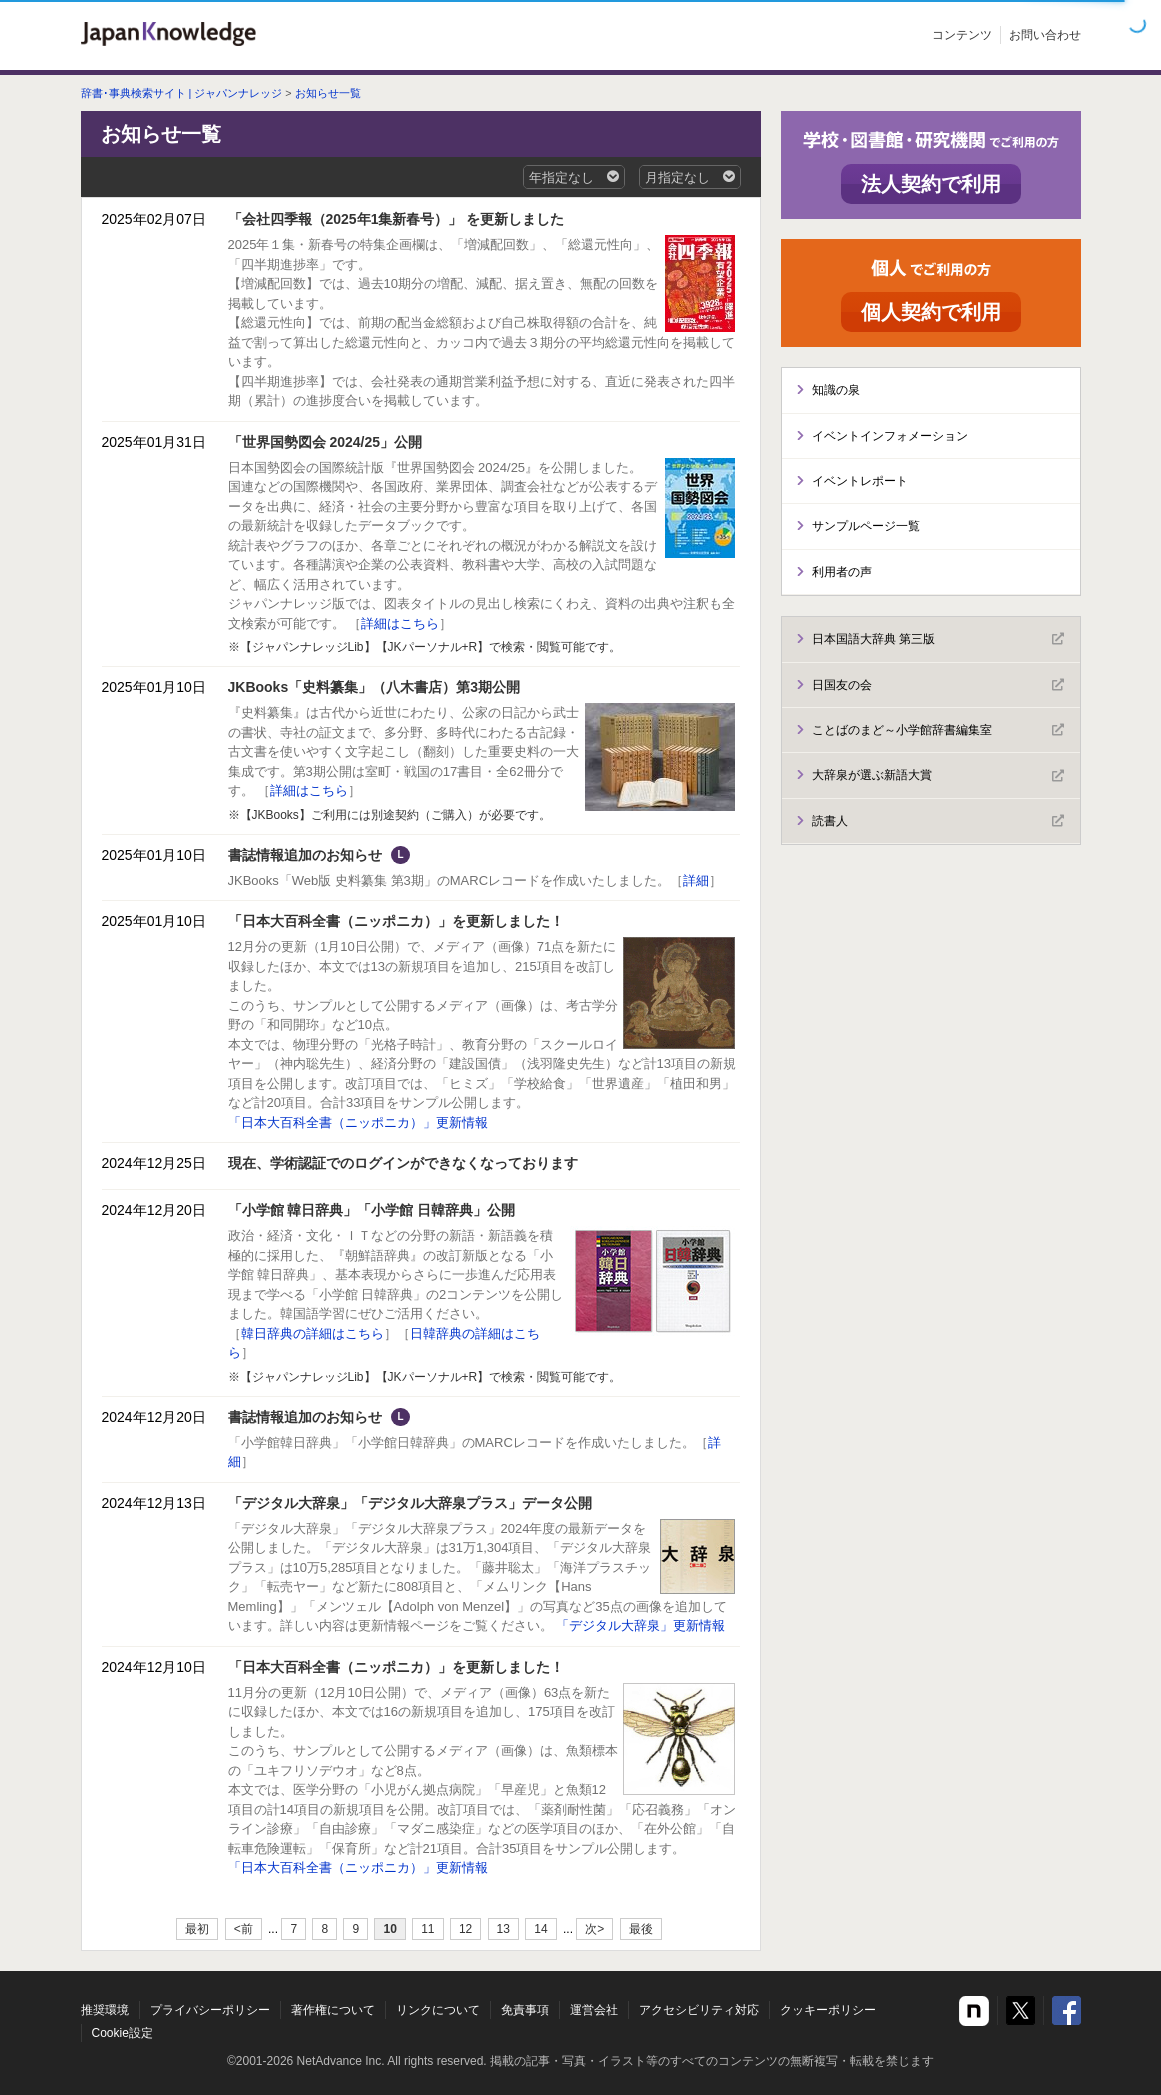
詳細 (696, 880)
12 (465, 1929)
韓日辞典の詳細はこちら (312, 1333)
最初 (197, 1929)
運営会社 (594, 2010)
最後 (641, 1929)
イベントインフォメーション (890, 436)
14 (540, 1929)
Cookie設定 (122, 2033)
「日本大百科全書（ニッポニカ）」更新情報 (358, 1122)
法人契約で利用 (931, 184)
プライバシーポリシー (210, 2010)
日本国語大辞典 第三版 (938, 639)
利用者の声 (842, 572)
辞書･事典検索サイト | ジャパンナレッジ (182, 93)
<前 (243, 1929)
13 (503, 1929)
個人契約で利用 (931, 312)
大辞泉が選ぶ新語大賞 (938, 776)
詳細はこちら (400, 623)
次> (594, 1929)
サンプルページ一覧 (866, 526)
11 (427, 1929)
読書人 (938, 821)
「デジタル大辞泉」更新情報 (640, 1625)
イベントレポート (860, 481)
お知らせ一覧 (328, 93)
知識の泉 (836, 390)
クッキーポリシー (828, 2010)
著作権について (333, 2010)
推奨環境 (105, 2010)
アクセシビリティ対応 (699, 2010)
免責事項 (525, 2010)
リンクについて (438, 2010)
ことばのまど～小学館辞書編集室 (938, 730)
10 (389, 1929)
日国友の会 (938, 685)
